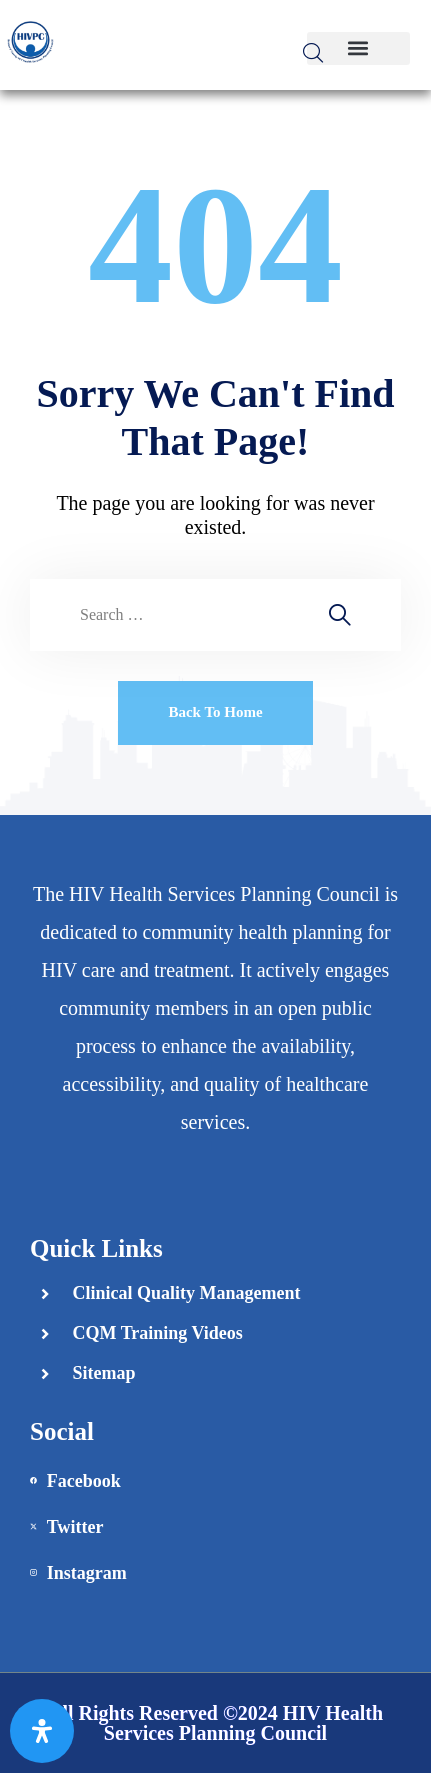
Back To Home (215, 712)
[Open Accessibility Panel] (42, 1731)
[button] (358, 48)
